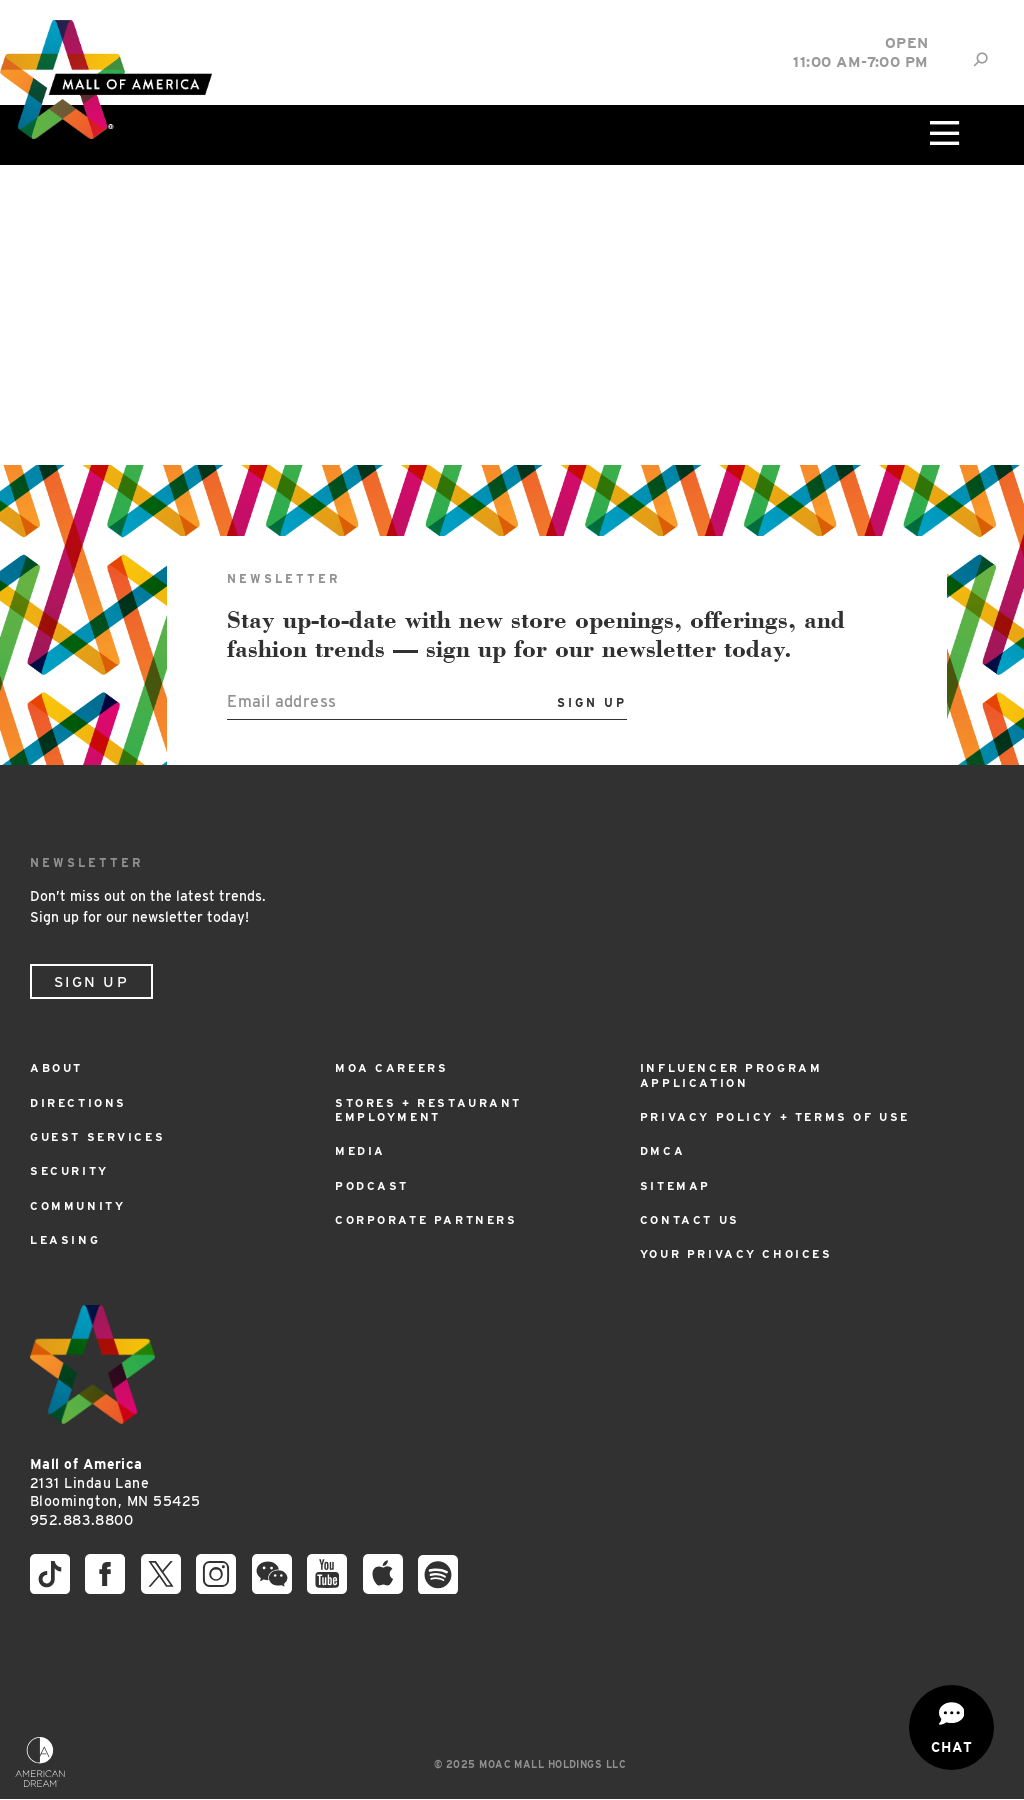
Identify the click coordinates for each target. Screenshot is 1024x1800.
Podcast (373, 1185)
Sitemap (677, 1185)
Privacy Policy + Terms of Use (782, 1116)
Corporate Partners (432, 1219)
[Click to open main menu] (943, 135)
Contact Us (692, 1219)
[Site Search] (980, 59)
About (59, 1067)
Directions (81, 1102)
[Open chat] (951, 1727)
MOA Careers (395, 1067)
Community (80, 1205)
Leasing (66, 1239)
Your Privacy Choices (742, 1253)
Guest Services (102, 1136)
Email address (281, 701)
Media (361, 1150)
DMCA (663, 1150)
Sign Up (91, 982)
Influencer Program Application (736, 1074)
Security (72, 1170)
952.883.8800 (81, 1520)
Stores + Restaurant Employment (434, 1109)
